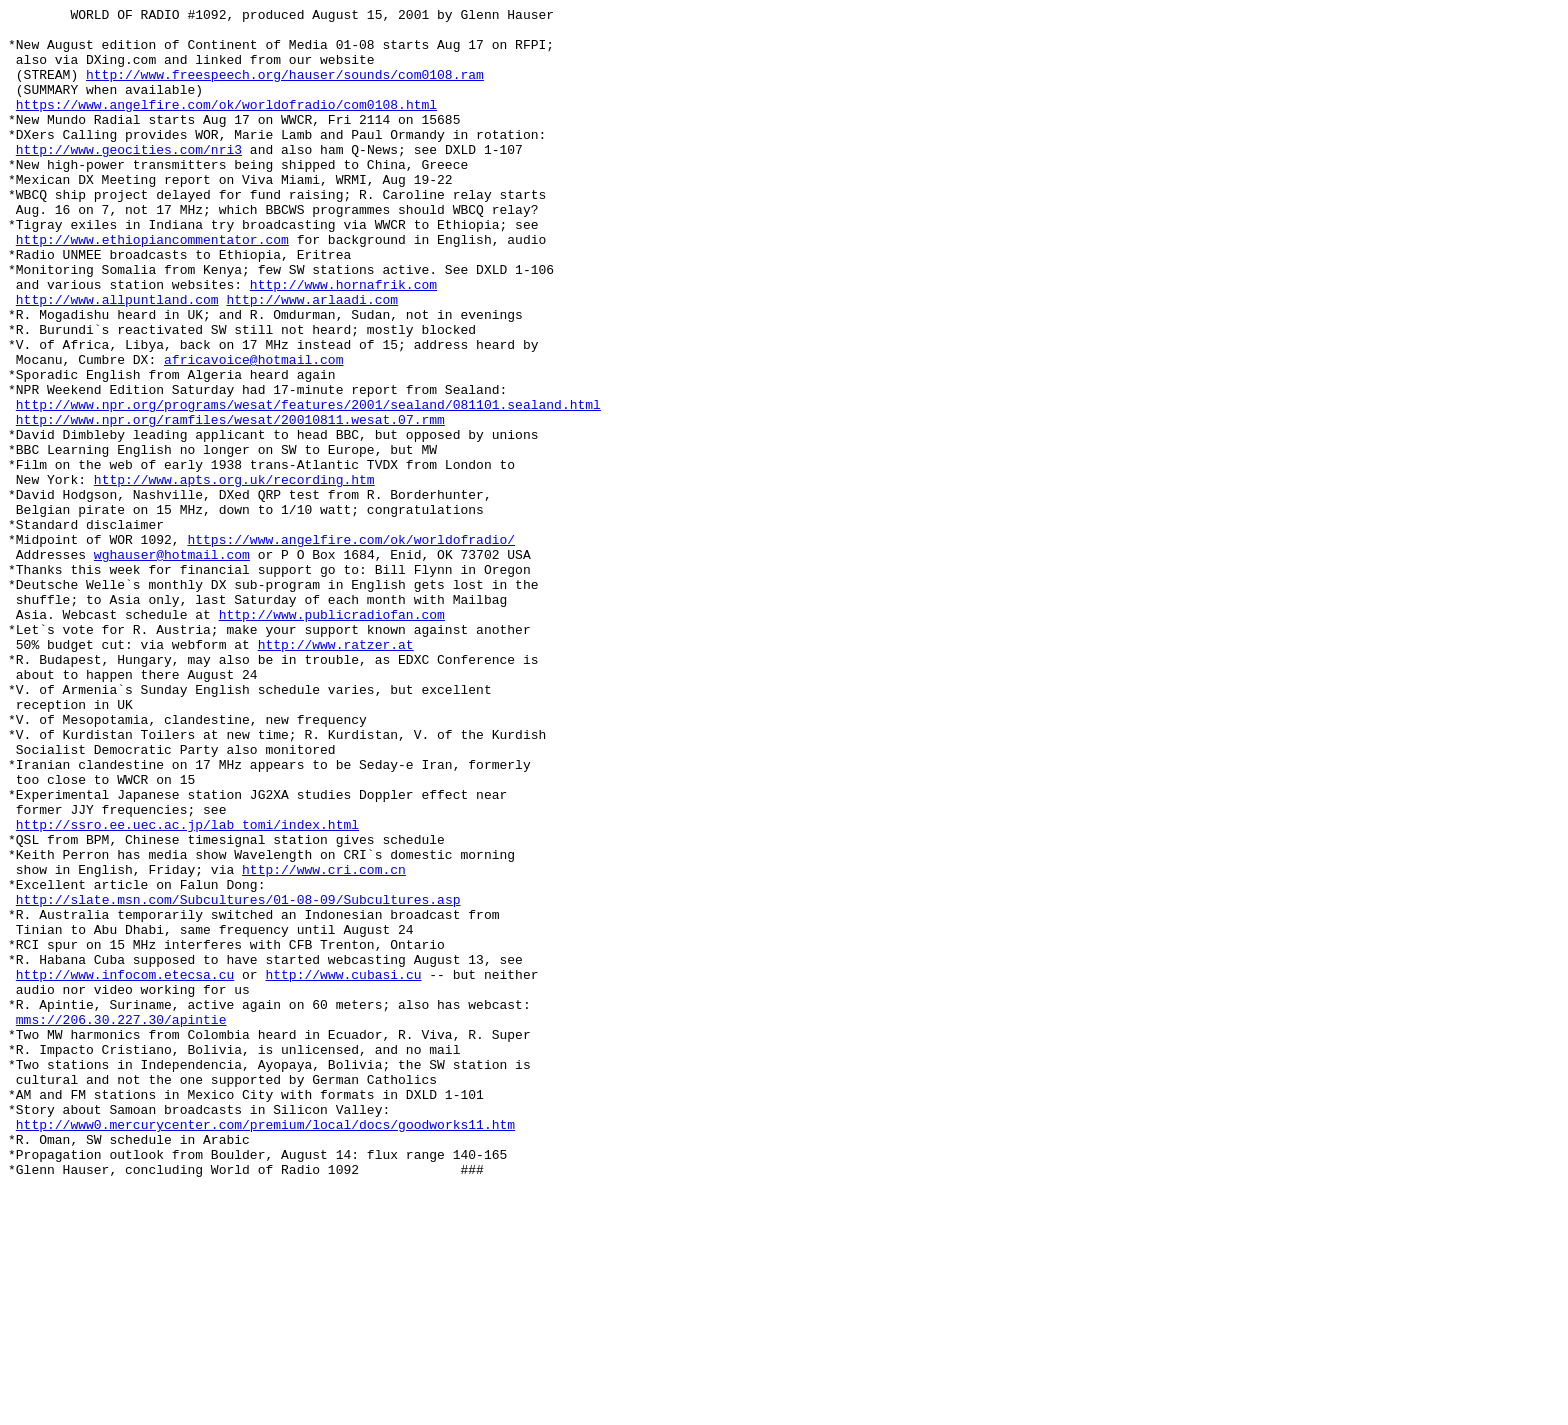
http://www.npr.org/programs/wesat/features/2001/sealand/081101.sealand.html (308, 485)
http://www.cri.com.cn (324, 1043)
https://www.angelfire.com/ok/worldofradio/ (351, 647)
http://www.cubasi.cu (343, 1169)
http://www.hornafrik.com (343, 341)
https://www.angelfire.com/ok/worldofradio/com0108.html (226, 125)
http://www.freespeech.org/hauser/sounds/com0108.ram (285, 89)
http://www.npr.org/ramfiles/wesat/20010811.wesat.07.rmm (230, 503)
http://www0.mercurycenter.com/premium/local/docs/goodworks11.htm (265, 1349)
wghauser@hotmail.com (172, 665)
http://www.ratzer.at (336, 773)
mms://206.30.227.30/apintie (121, 1223)
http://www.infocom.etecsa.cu (125, 1169)
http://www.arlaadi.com (312, 359)
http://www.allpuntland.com (117, 359)
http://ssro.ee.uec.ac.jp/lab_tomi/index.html (187, 989)
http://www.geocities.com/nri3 (129, 179)
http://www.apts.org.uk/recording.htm (234, 575)
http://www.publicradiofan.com (332, 737)
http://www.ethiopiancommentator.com (152, 287)
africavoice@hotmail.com (253, 431)
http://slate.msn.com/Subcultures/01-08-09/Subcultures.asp (238, 1079)
